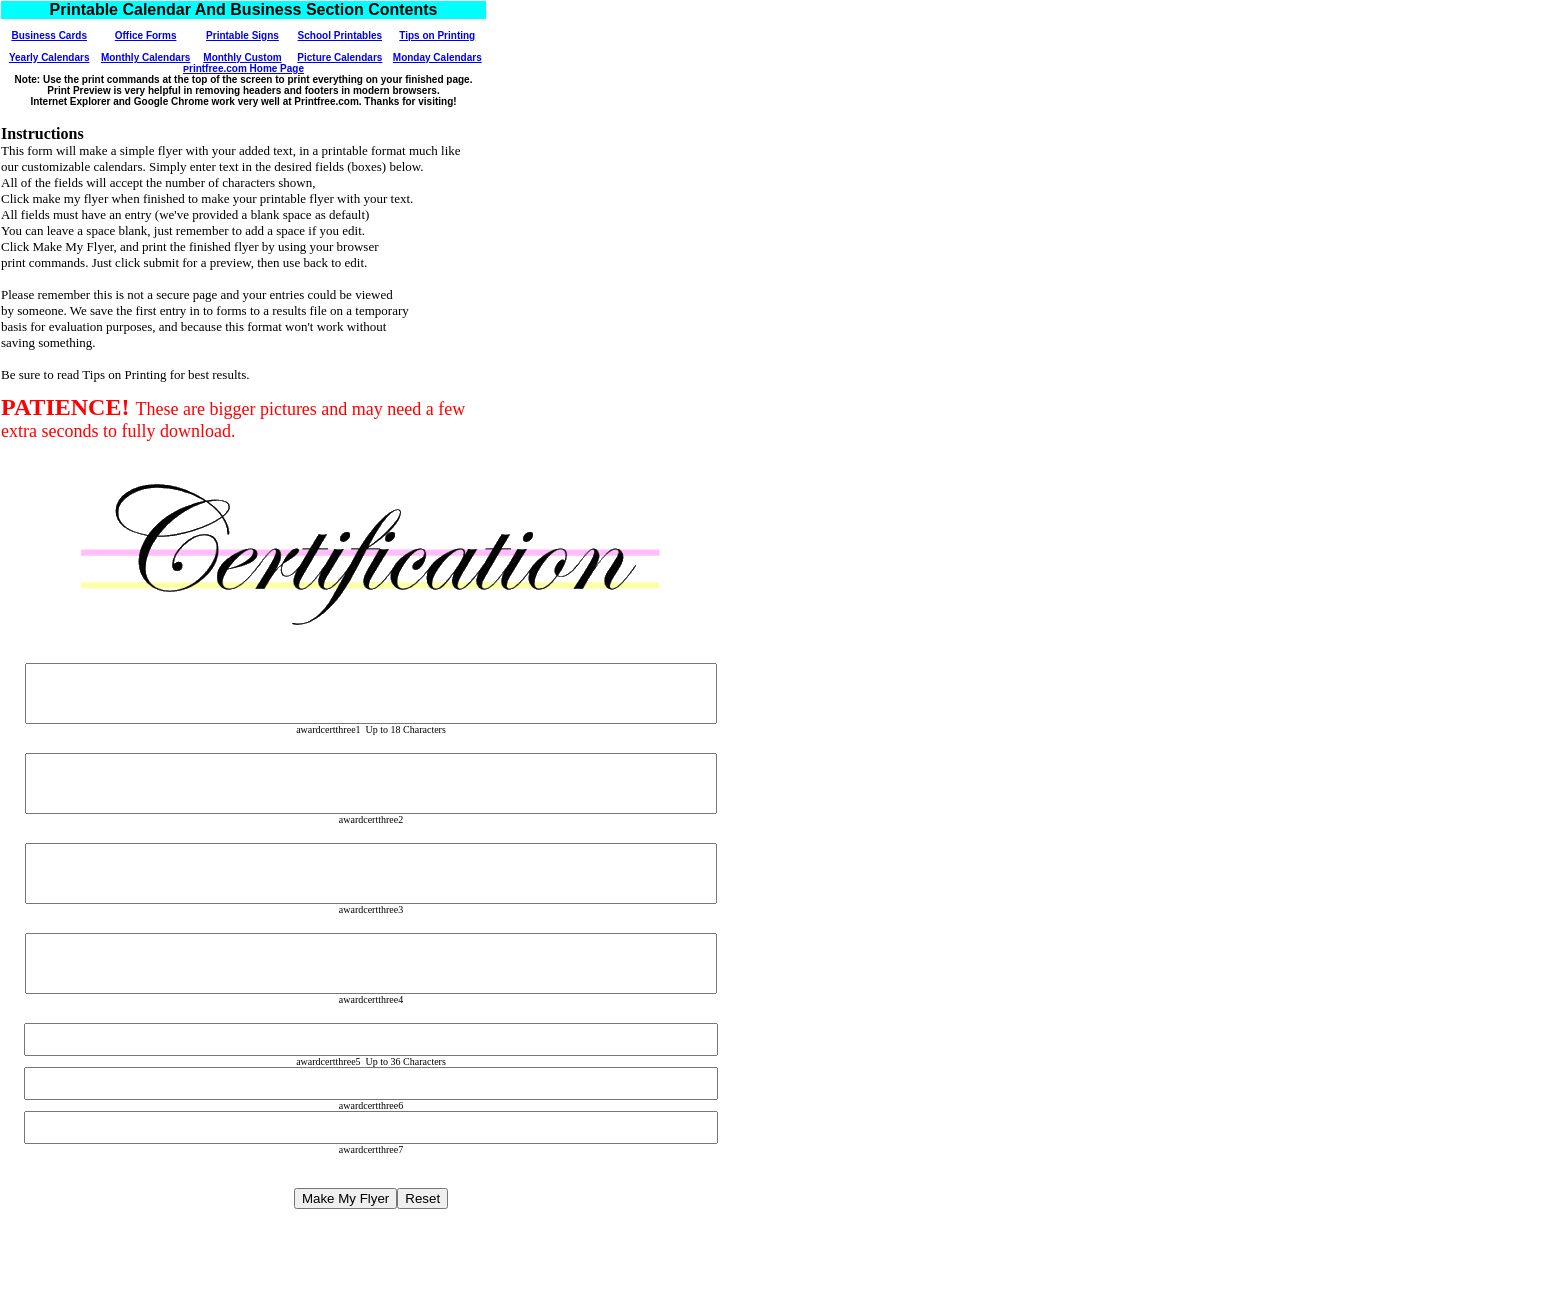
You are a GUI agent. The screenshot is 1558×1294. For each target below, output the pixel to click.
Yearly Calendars (49, 57)
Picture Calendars (339, 57)
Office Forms (146, 35)
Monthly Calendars (145, 57)
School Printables (340, 35)
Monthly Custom (242, 57)
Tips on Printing (437, 35)
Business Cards (49, 35)
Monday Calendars (437, 57)
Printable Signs (242, 35)
